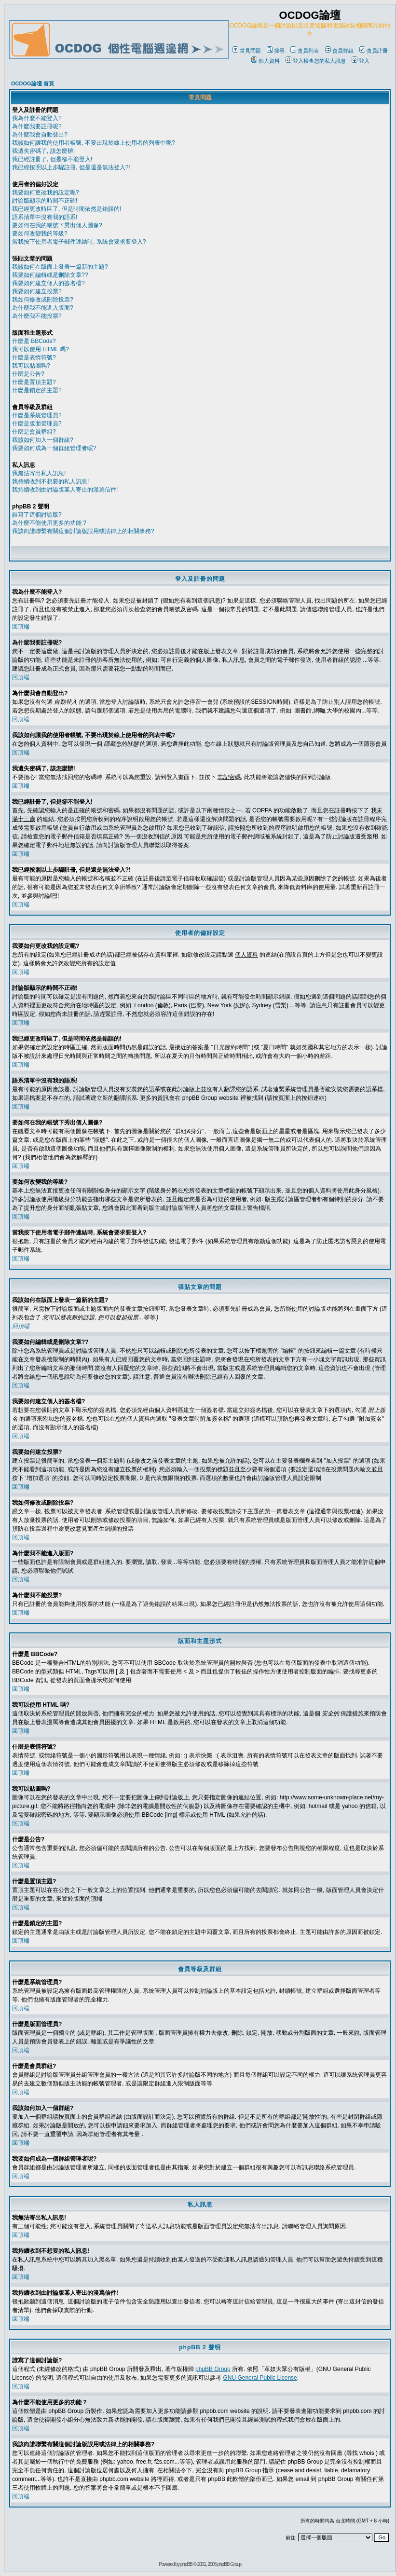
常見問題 (246, 51)
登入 (360, 61)
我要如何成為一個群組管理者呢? (54, 448)
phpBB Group (213, 2369)
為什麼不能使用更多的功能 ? (49, 523)
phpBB (186, 2564)
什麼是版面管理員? (37, 423)
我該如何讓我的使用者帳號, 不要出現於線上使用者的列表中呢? (93, 142)
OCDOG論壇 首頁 (32, 83)
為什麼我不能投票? (37, 316)
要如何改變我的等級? (40, 233)
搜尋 (276, 51)
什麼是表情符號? (34, 357)
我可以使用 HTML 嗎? (40, 349)
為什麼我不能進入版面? (42, 307)
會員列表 (304, 51)
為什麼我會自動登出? (40, 134)
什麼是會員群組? (34, 431)
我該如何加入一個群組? (42, 440)
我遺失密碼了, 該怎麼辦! (43, 151)
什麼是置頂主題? (34, 382)
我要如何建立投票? (37, 291)
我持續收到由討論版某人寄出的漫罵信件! (65, 489)
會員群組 (339, 51)
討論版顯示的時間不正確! (44, 200)
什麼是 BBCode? (34, 341)
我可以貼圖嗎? (31, 365)
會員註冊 (373, 51)
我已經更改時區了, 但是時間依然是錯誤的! (66, 209)
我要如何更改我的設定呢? (45, 192)
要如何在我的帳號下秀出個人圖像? (57, 225)
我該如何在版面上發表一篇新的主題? (60, 266)
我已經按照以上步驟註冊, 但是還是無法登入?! (71, 167)
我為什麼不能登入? (37, 118)
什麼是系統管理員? (37, 415)
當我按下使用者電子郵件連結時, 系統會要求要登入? (79, 241)
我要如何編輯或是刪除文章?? (50, 275)
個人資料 (265, 61)
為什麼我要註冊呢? (37, 126)
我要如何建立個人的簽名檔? (48, 283)
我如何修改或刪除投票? (42, 299)
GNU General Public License (260, 2377)
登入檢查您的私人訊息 (316, 61)
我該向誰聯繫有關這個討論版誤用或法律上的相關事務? (83, 531)
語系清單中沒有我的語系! (44, 217)
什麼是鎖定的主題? (37, 390)
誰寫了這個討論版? (37, 514)
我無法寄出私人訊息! (39, 473)
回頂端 (20, 626)
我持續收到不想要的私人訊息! (50, 481)
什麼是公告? (28, 373)
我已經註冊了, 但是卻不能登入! (52, 159)
